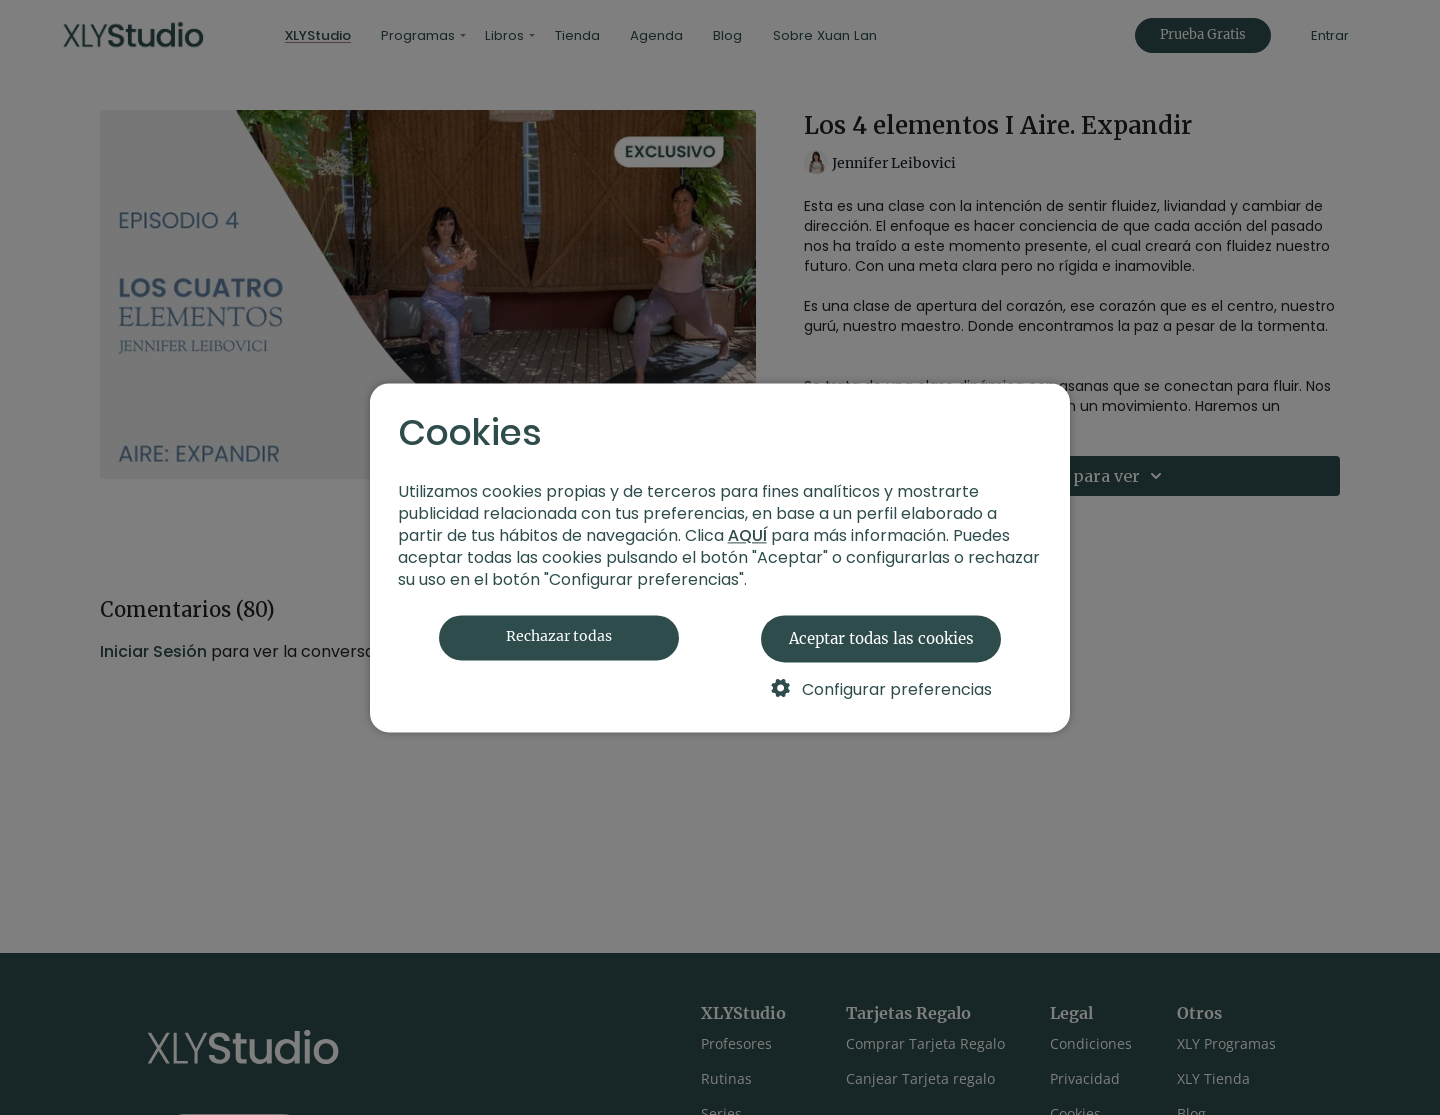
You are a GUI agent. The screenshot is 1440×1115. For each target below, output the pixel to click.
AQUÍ (747, 535)
